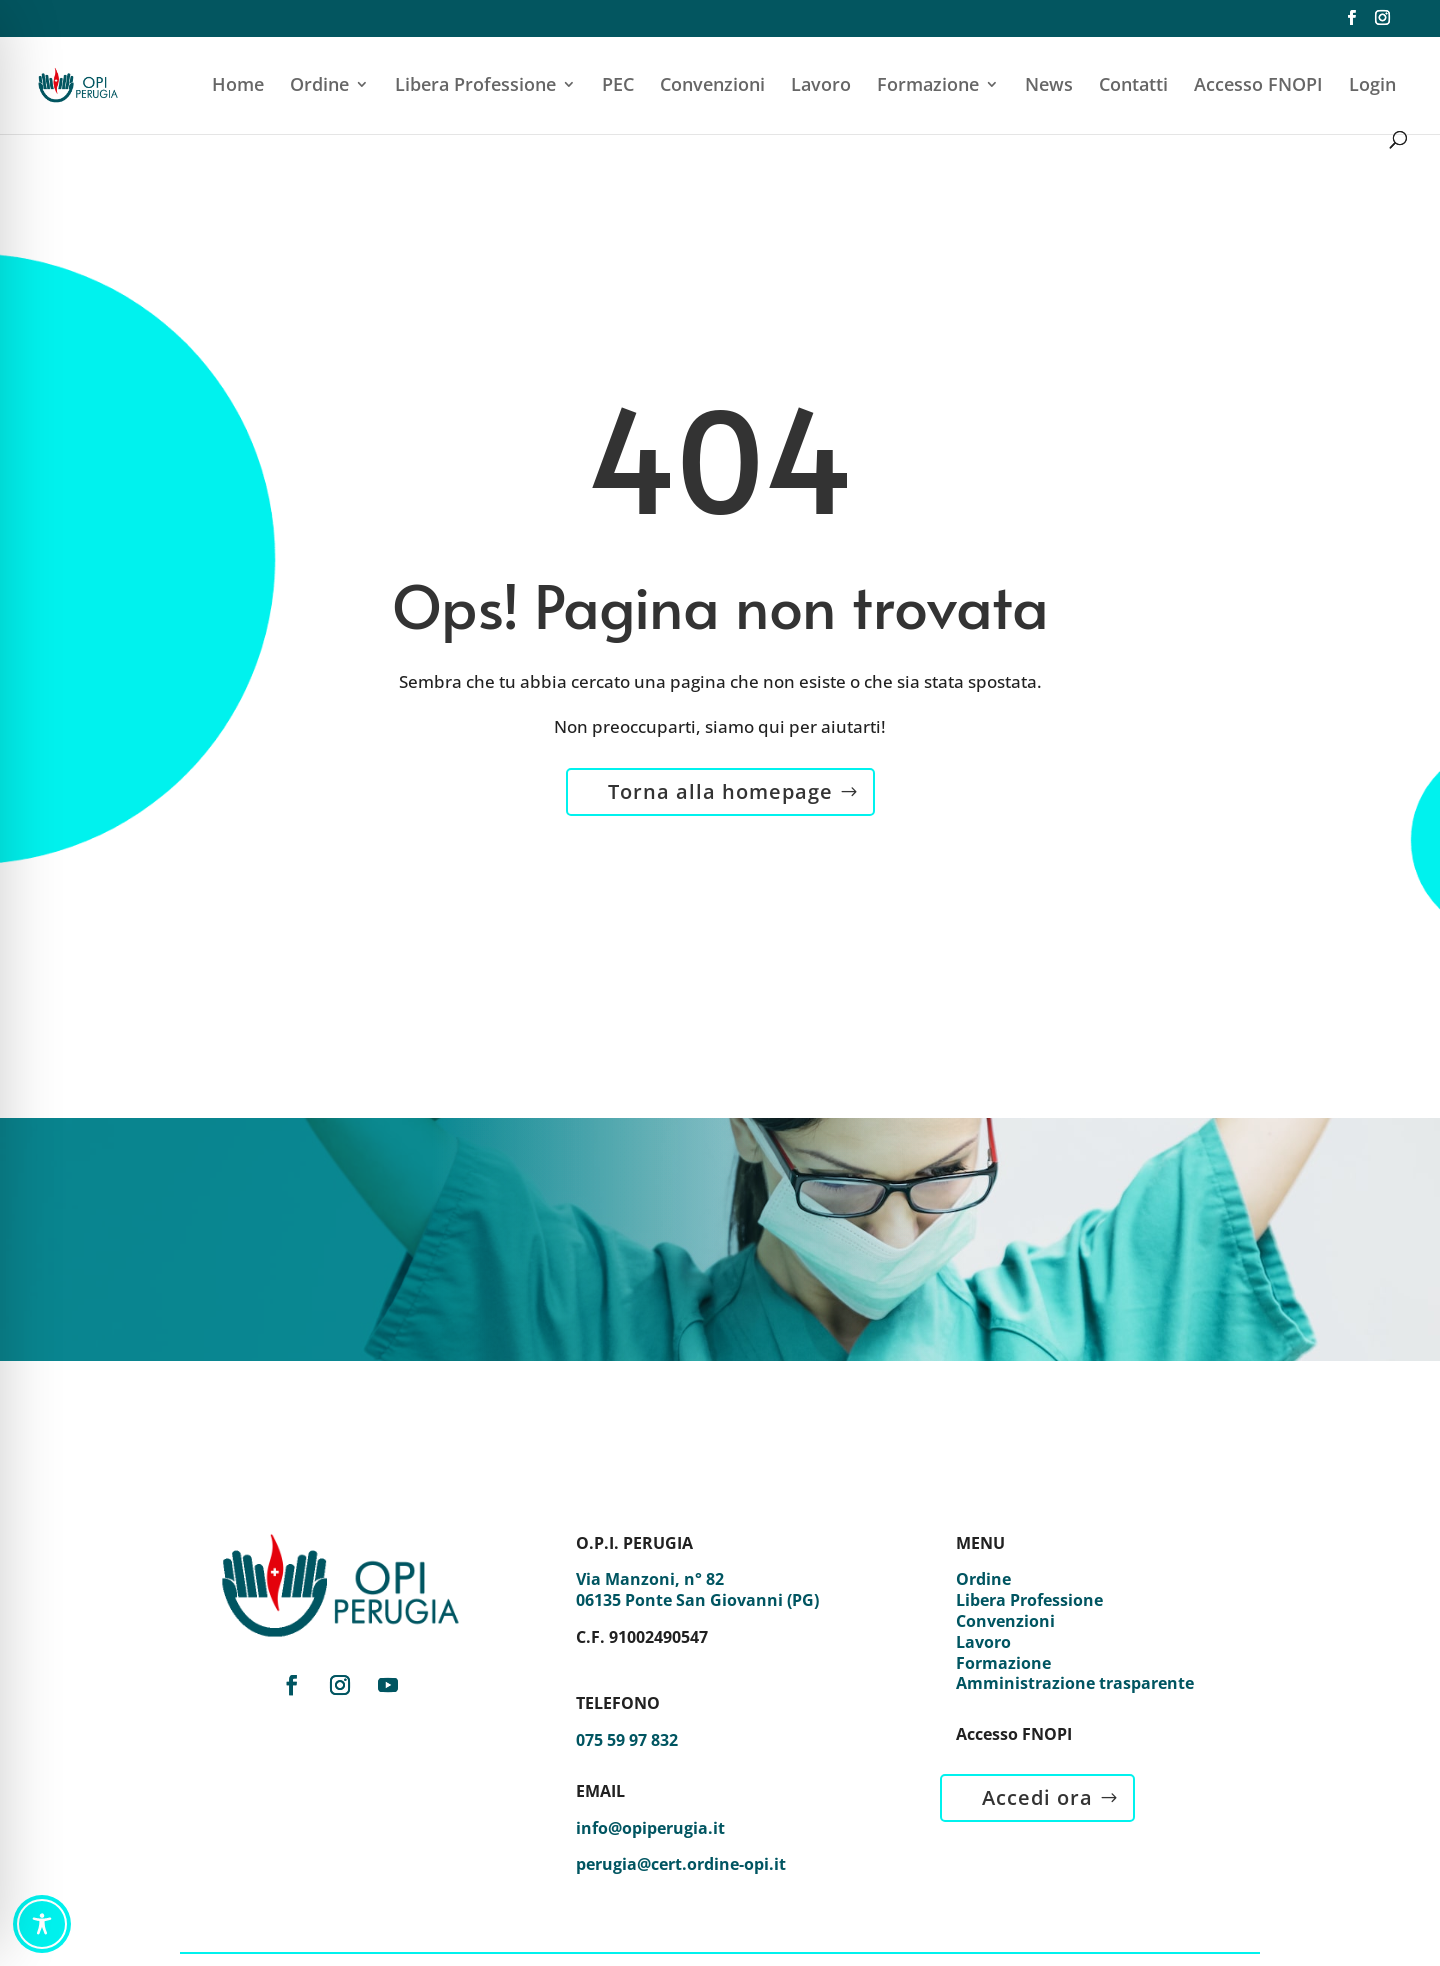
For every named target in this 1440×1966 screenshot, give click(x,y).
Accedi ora (1037, 1797)
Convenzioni (712, 86)
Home (238, 86)
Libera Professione (475, 86)
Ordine (319, 86)
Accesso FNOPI (1258, 86)
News (1049, 86)
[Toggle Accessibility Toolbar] (42, 1924)
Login (1372, 86)
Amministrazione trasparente (1075, 1683)
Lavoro (821, 86)
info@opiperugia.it (650, 1828)
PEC (618, 86)
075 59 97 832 (627, 1740)
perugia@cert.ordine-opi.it (681, 1864)
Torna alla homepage (720, 791)
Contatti (1133, 86)
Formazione (928, 86)
